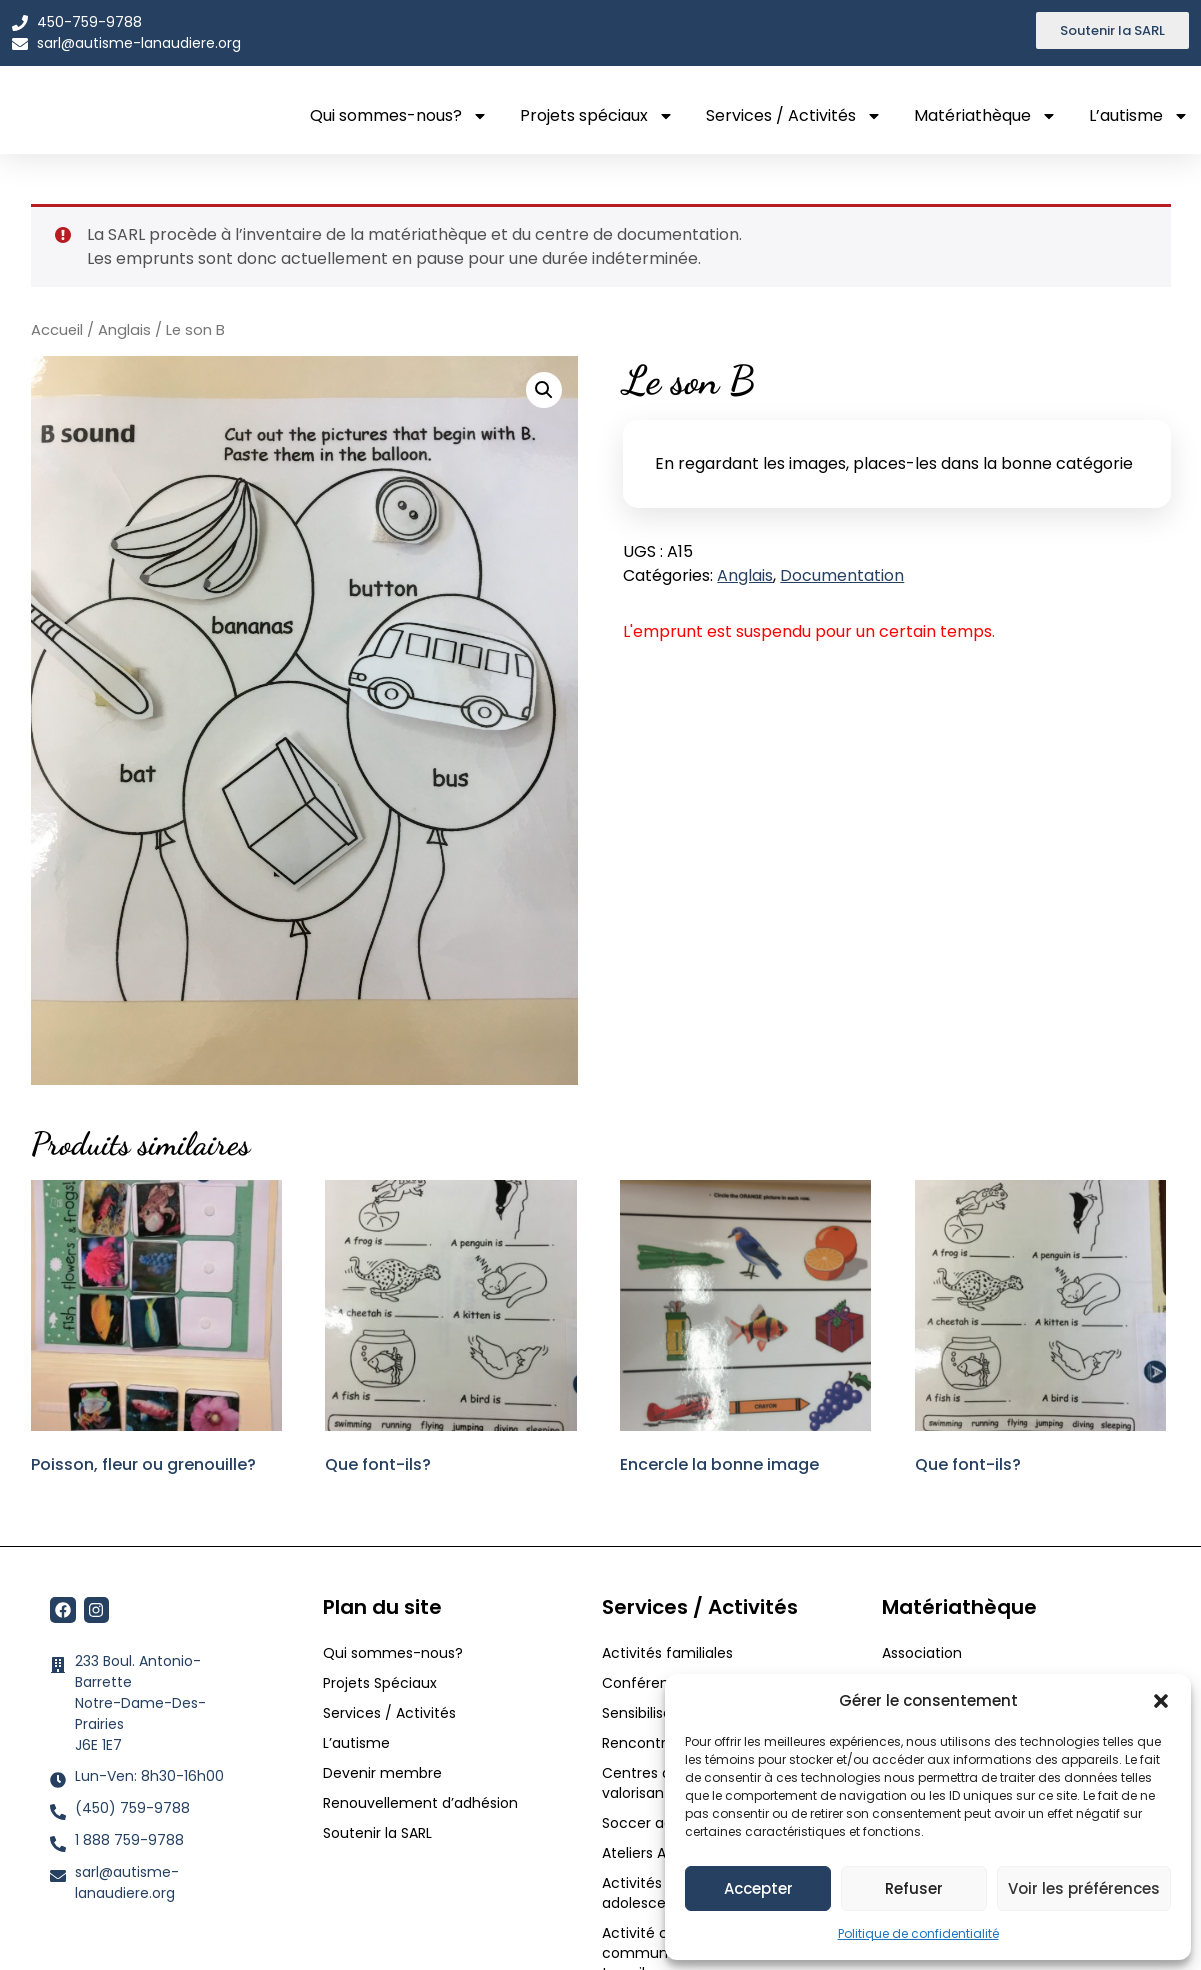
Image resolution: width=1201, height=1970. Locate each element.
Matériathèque (985, 116)
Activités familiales (669, 1653)
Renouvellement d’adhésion (420, 1803)
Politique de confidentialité (918, 1933)
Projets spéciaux (597, 116)
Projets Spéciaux (380, 1683)
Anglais (124, 330)
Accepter (758, 1888)
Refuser (914, 1888)
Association (922, 1653)
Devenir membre (382, 1773)
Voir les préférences (1084, 1888)
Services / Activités (794, 116)
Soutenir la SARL (377, 1833)
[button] (1161, 1695)
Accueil (57, 330)
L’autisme (1139, 116)
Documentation (842, 575)
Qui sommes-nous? (399, 116)
